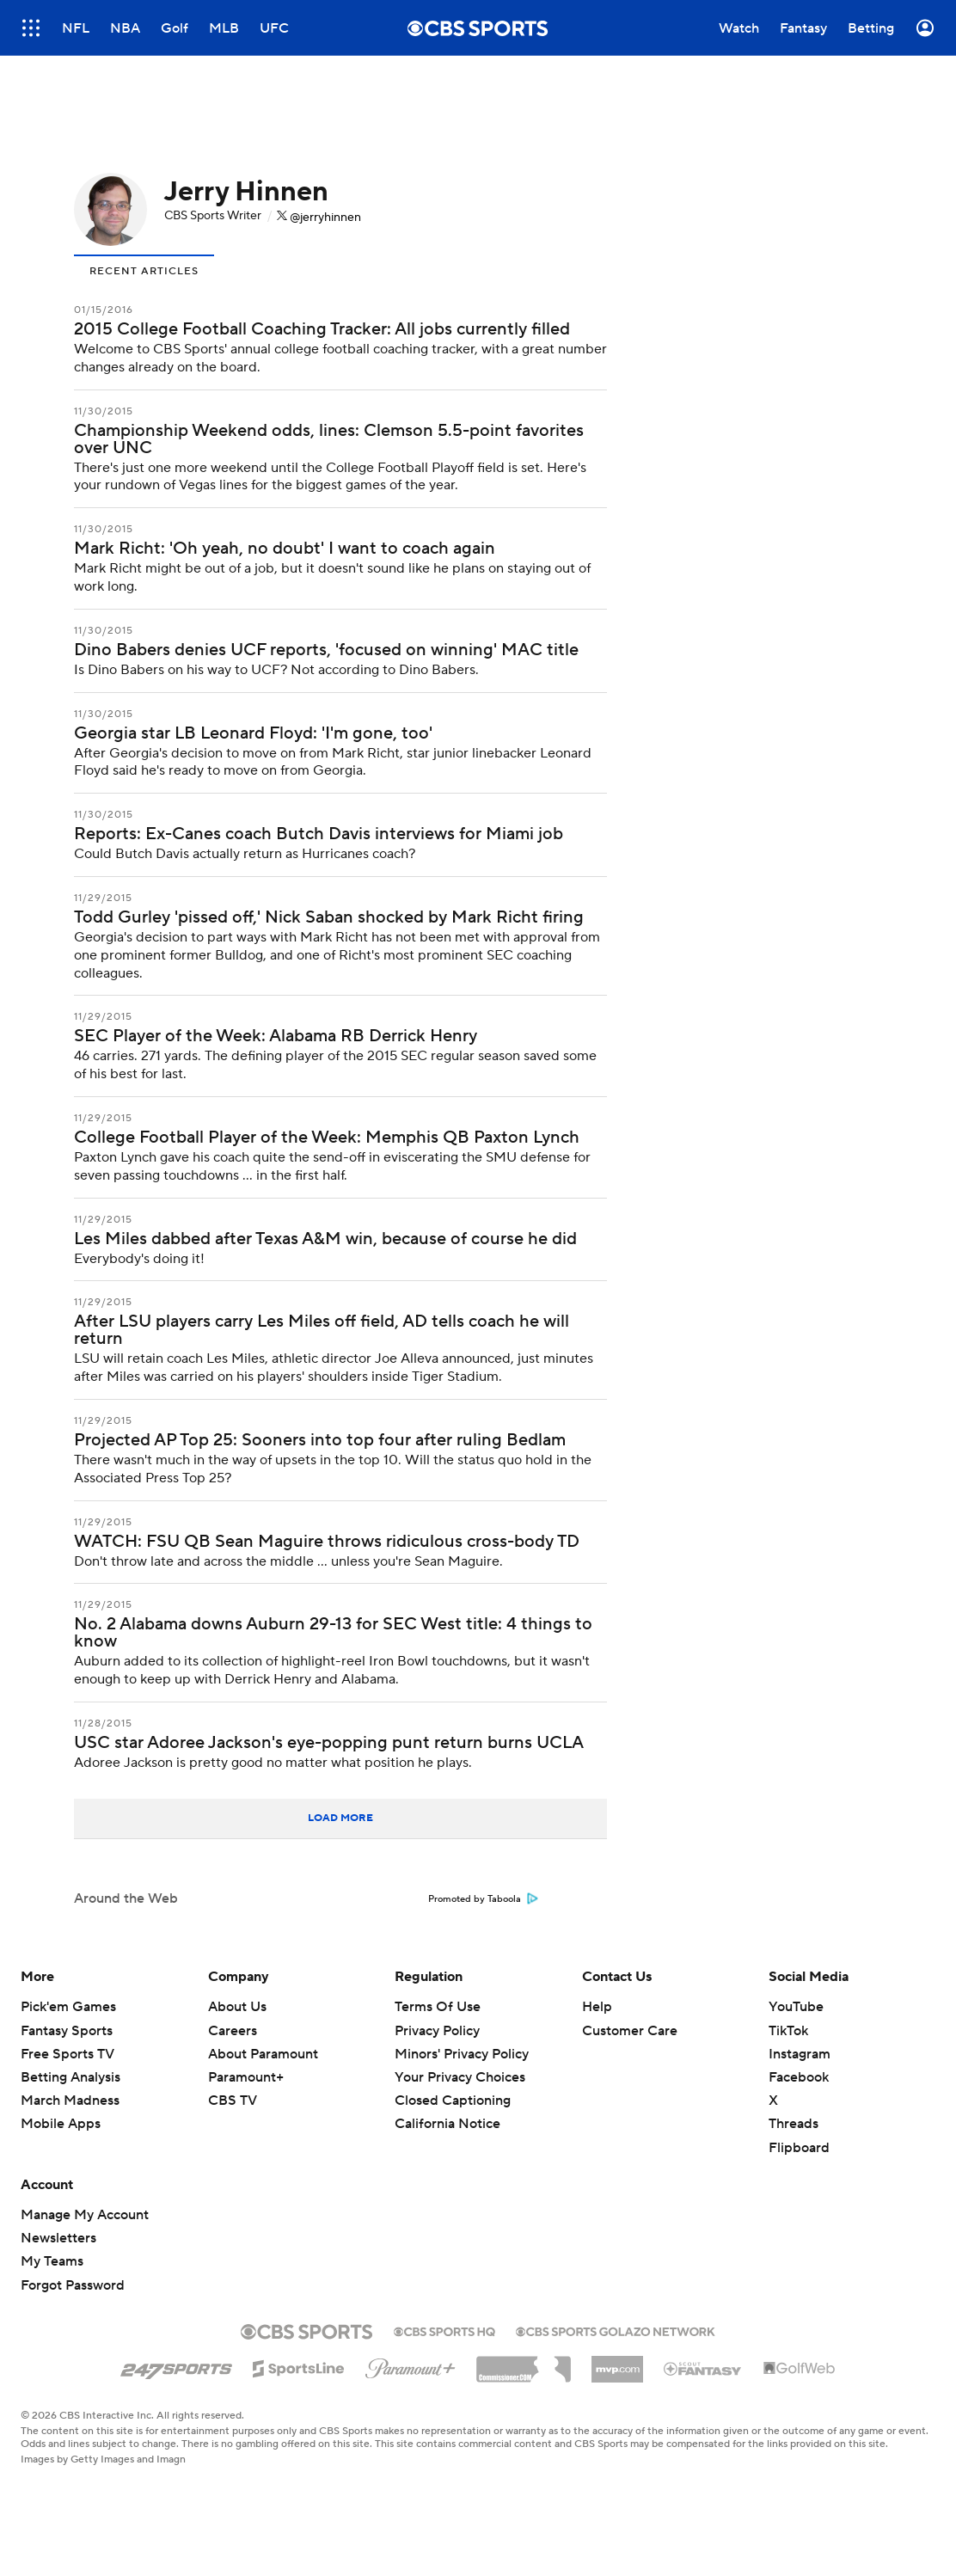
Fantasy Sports (67, 2030)
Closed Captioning (453, 2100)
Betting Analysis (70, 2077)
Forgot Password (73, 2285)
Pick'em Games (68, 2006)
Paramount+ (246, 2077)
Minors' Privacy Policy (462, 2054)
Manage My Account (85, 2214)
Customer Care (629, 2030)
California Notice (447, 2123)
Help (597, 2006)
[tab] (144, 270)
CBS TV (232, 2100)
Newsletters (58, 2238)
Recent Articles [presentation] (144, 271)
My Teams (52, 2261)
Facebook (799, 2077)
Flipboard (799, 2147)
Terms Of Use (438, 2006)
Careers (232, 2030)
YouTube (796, 2006)
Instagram (799, 2054)
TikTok (788, 2030)
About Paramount (263, 2054)
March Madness (70, 2100)
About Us (237, 2006)
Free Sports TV (67, 2054)
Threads (793, 2123)
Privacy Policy (437, 2030)
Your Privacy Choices (460, 2077)
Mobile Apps (61, 2123)
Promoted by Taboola (483, 1899)
